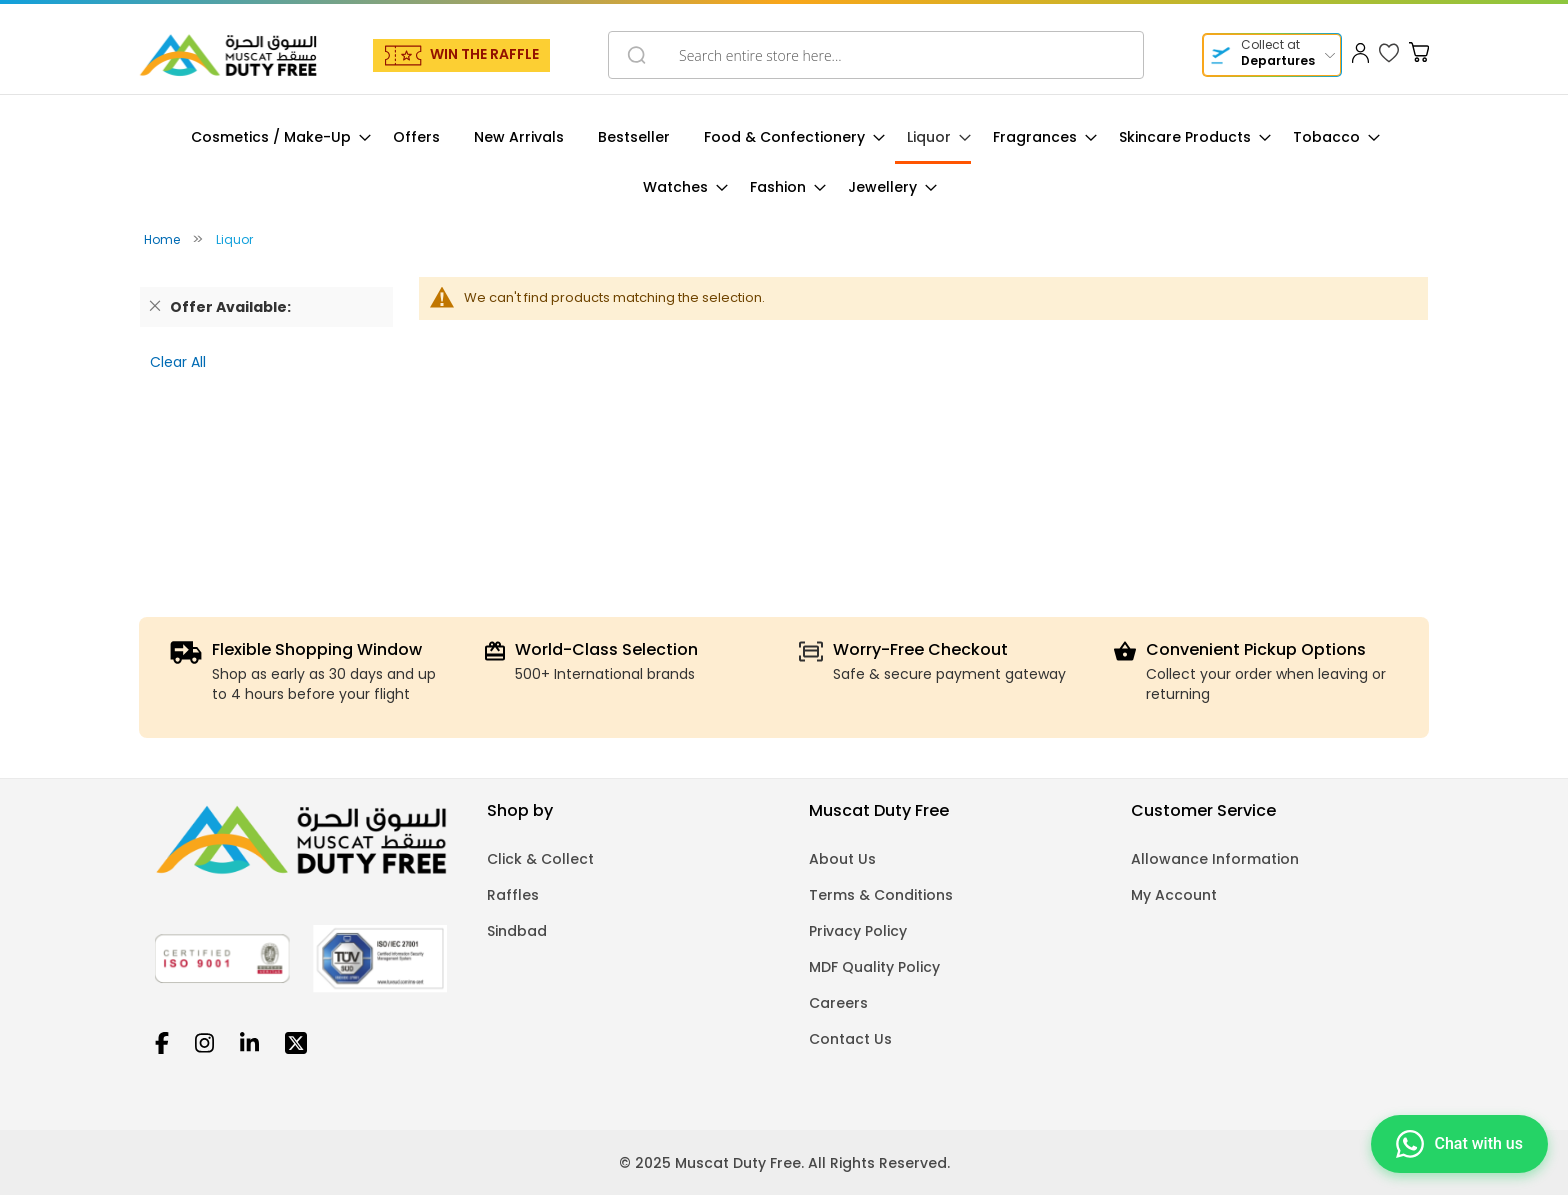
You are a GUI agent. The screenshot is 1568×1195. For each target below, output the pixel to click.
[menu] (784, 162)
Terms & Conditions (881, 895)
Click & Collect (540, 859)
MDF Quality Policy (874, 967)
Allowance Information (1215, 859)
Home (163, 239)
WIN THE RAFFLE (484, 54)
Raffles (513, 895)
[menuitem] (275, 137)
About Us (842, 859)
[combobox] (876, 55)
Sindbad (517, 931)
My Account (1174, 895)
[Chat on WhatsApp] (1459, 1142)
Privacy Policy (858, 931)
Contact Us (850, 1039)
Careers (838, 1003)
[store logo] (228, 55)
